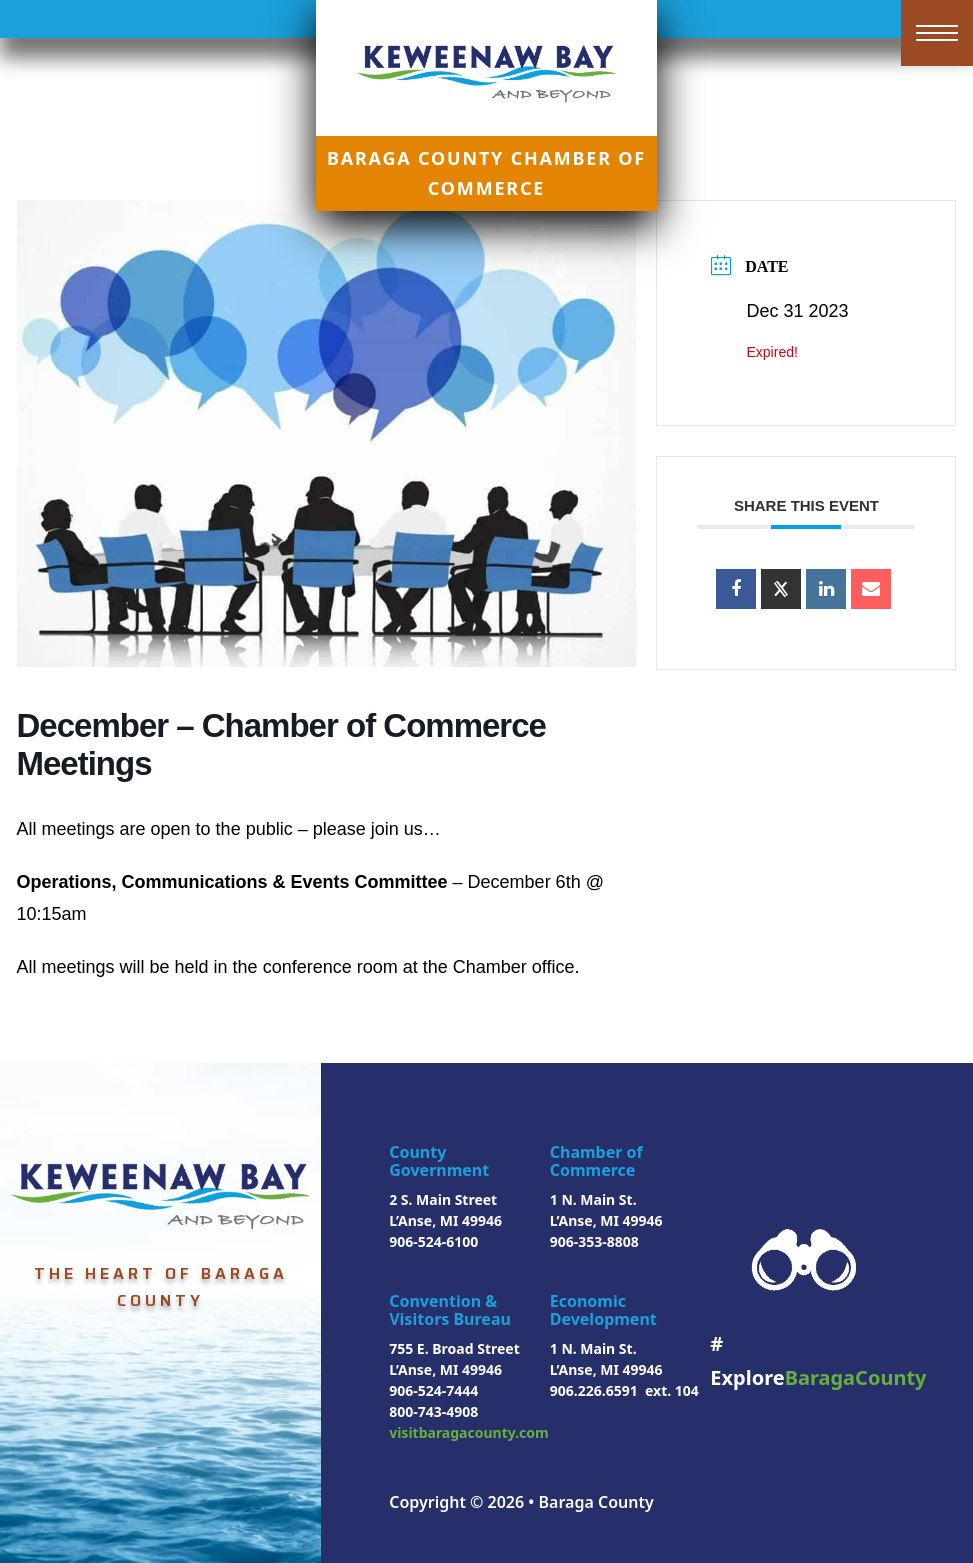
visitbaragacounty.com (469, 1432)
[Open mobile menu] (937, 33)
